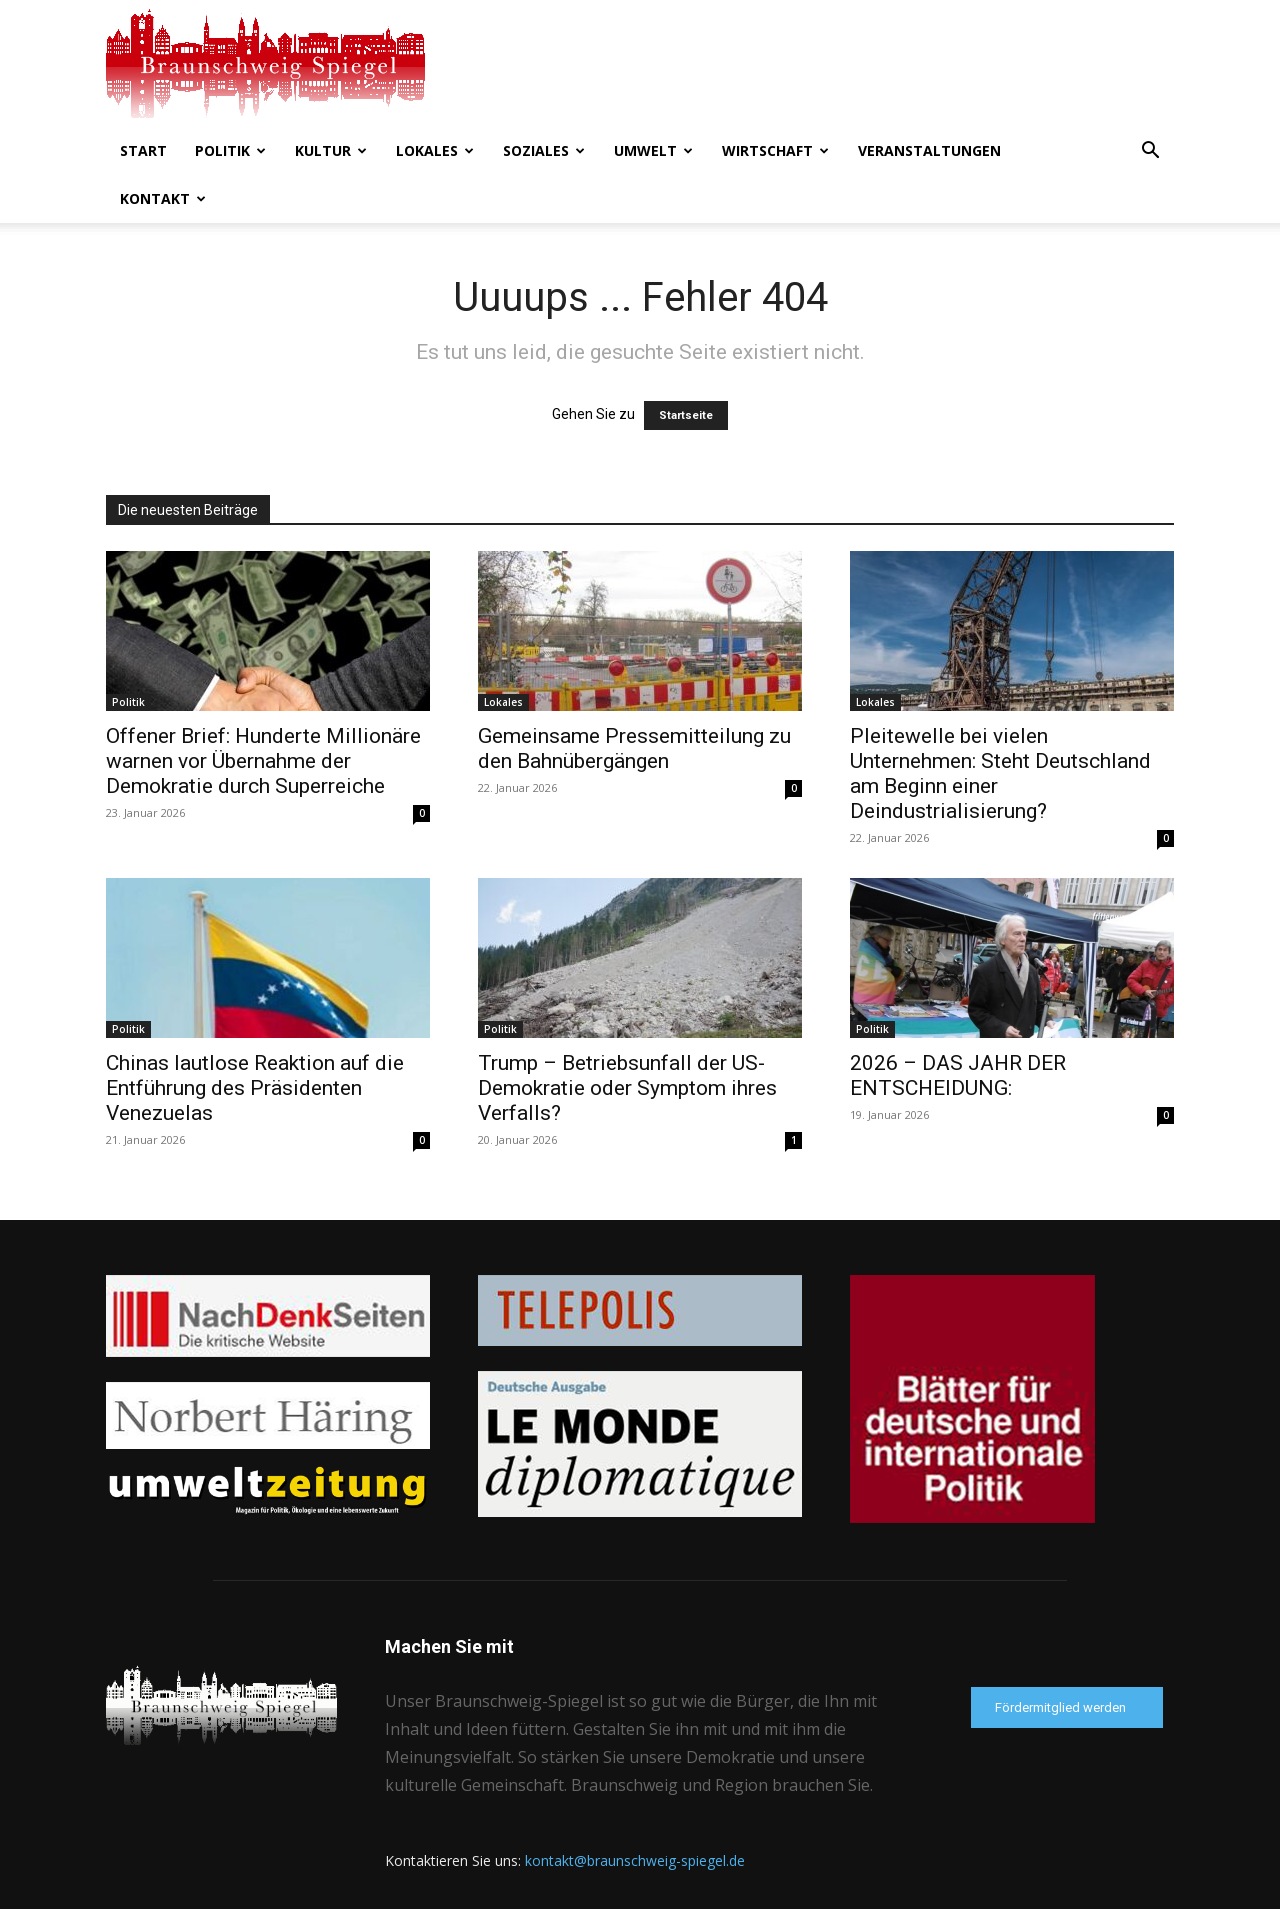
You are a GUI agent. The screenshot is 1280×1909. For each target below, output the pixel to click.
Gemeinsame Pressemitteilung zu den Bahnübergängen (634, 748)
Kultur (331, 150)
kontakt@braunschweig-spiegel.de (635, 1860)
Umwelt (653, 150)
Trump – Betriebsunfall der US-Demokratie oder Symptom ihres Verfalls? (627, 1088)
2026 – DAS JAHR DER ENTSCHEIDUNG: (958, 1075)
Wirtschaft (775, 150)
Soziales (544, 150)
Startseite (686, 415)
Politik (230, 150)
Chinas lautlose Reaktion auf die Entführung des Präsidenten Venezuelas (255, 1088)
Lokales (435, 150)
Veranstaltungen (929, 150)
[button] (1150, 152)
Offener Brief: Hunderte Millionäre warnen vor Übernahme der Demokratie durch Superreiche (263, 761)
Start (143, 150)
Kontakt (163, 198)
